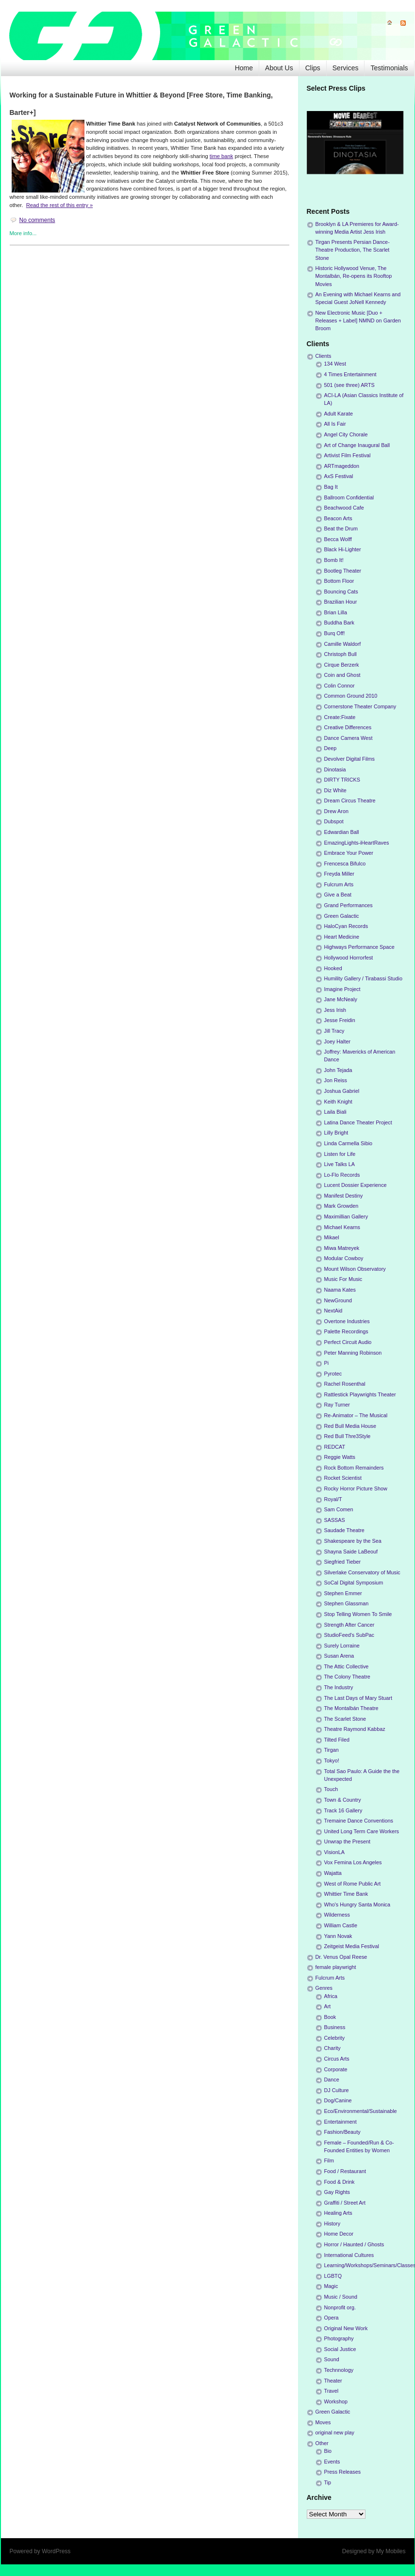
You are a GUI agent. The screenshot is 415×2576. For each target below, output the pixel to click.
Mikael (331, 1237)
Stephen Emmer (343, 1593)
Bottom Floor (339, 581)
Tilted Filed (336, 1740)
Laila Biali (335, 1112)
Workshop (336, 2401)
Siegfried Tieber (342, 1562)
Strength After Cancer (349, 1625)
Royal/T (333, 1499)
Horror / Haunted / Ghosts (354, 2244)
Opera (331, 2317)
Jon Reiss (335, 1080)
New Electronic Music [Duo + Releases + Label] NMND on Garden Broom (358, 320)
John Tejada (338, 1070)
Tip (328, 2482)
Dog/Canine (338, 2100)
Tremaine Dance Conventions (358, 1821)
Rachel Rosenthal (344, 1384)
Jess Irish (335, 1010)
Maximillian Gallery (346, 1216)
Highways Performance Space (359, 947)
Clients (323, 356)
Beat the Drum (341, 528)
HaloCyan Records (346, 926)
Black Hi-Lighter (342, 549)
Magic (331, 2286)
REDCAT (335, 1447)
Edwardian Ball (341, 832)
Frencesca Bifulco (345, 863)
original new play (334, 2432)
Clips (312, 68)
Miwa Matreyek (342, 1248)
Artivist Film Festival (347, 455)
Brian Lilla (335, 612)
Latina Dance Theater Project (358, 1122)
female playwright (335, 1967)
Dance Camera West (348, 738)
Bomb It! (334, 560)
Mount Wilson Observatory (355, 1269)
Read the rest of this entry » (59, 205)
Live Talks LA (339, 1164)
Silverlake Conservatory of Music (362, 1572)
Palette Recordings (346, 1331)
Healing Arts (338, 2213)
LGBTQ (333, 2276)
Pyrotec (333, 1373)
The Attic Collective (346, 1666)
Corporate (336, 2069)
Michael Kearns (342, 1227)
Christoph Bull (340, 654)
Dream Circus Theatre (350, 800)
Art (327, 2006)
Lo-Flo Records (342, 1175)
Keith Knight (338, 1101)
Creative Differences (348, 727)
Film (329, 2160)
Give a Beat (337, 894)
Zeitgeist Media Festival (351, 1946)
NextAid (333, 1310)
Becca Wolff (338, 539)
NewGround (338, 1300)
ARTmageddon (341, 466)
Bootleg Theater (343, 571)
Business (335, 2027)
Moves (323, 2422)
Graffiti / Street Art (345, 2203)
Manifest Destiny (343, 1196)
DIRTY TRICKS (342, 780)
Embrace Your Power (348, 853)
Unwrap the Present (347, 1841)
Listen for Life (340, 1154)
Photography (339, 2338)
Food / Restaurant (345, 2171)
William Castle (340, 1925)
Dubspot (334, 821)
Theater (333, 2381)
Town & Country (342, 1800)
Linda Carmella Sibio (348, 1143)
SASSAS (334, 1520)
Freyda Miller (339, 874)
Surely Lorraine (342, 1645)
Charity (332, 2048)
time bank (221, 156)
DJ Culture (336, 2090)
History (332, 2223)
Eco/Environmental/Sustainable (360, 2111)
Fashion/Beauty (342, 2132)
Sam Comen (338, 1509)
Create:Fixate (340, 717)
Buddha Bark (339, 622)
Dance (331, 2079)
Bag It (331, 487)
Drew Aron (336, 811)
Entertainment (340, 2122)
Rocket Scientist (343, 1478)
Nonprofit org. (340, 2307)
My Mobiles (391, 2551)
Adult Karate (338, 413)
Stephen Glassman (346, 1603)
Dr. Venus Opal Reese (341, 1957)
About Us (279, 68)
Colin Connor (339, 685)
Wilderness (337, 1915)
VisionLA (334, 1852)
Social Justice (340, 2349)
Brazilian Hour (340, 602)
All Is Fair (335, 424)
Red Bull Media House (350, 1426)
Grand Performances (348, 905)
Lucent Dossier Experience (355, 1185)
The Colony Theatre (347, 1677)
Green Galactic (341, 916)
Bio (328, 2451)
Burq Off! (334, 633)
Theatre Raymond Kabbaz (354, 1729)
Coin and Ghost (342, 675)
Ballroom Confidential (349, 497)
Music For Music (343, 1279)
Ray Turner (337, 1405)
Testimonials (389, 68)
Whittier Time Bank (346, 1894)
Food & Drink (339, 2182)
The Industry (338, 1687)
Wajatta (333, 1873)
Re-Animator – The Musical (356, 1415)
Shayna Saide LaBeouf (351, 1551)
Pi (326, 1363)
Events (332, 2461)
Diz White (335, 790)
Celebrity (334, 2038)
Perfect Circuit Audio (348, 1342)
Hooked (333, 968)
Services (345, 68)
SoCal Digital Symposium (353, 1582)
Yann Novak (338, 1936)
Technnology (339, 2370)
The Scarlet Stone (345, 1719)
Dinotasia (335, 769)
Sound (331, 2359)
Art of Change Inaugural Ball (357, 445)
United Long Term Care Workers (361, 1831)
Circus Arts (336, 2059)
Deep (330, 748)
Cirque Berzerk (341, 665)
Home (244, 68)
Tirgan (331, 1750)
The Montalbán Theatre (351, 1708)
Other (322, 2443)
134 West (335, 364)
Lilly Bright (336, 1133)
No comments (37, 220)
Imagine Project (342, 989)
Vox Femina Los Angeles (353, 1862)
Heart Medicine (342, 937)
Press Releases (342, 2472)
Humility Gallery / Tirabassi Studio (363, 978)
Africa (331, 1996)
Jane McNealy (340, 999)
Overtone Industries (347, 1321)
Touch (331, 1789)
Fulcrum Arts (339, 884)
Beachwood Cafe (344, 508)
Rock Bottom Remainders (354, 1468)
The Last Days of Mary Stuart (358, 1698)
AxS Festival (338, 476)
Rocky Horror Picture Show (355, 1488)
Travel (331, 2391)
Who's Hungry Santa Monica (357, 1904)
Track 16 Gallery (343, 1810)
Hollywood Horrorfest (348, 957)
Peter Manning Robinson (353, 1353)
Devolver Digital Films (349, 759)
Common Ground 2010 (351, 696)
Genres (323, 1988)
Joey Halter (337, 1041)
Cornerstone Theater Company (360, 706)
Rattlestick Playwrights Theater (360, 1394)
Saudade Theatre (344, 1530)
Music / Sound (340, 2297)
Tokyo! (331, 1760)
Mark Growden (341, 1206)
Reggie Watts (339, 1457)
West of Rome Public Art (352, 1884)
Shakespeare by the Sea (353, 1541)
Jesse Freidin (339, 1020)
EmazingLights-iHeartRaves (356, 843)
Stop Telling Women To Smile (358, 1614)
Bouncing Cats (341, 591)
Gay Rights (337, 2192)
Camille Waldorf (342, 644)
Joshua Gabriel (342, 1091)
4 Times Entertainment (350, 374)
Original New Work (346, 2328)
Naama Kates (340, 1290)
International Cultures (349, 2255)
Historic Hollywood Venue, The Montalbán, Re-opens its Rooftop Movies (353, 276)
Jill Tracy (334, 1031)
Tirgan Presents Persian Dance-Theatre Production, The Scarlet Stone (352, 249)
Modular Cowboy (344, 1258)
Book (330, 2017)
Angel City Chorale (346, 434)
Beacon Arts (338, 518)
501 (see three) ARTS (349, 385)
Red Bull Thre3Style (347, 1436)
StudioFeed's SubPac (349, 1635)
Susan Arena (339, 1656)
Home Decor (339, 2234)
